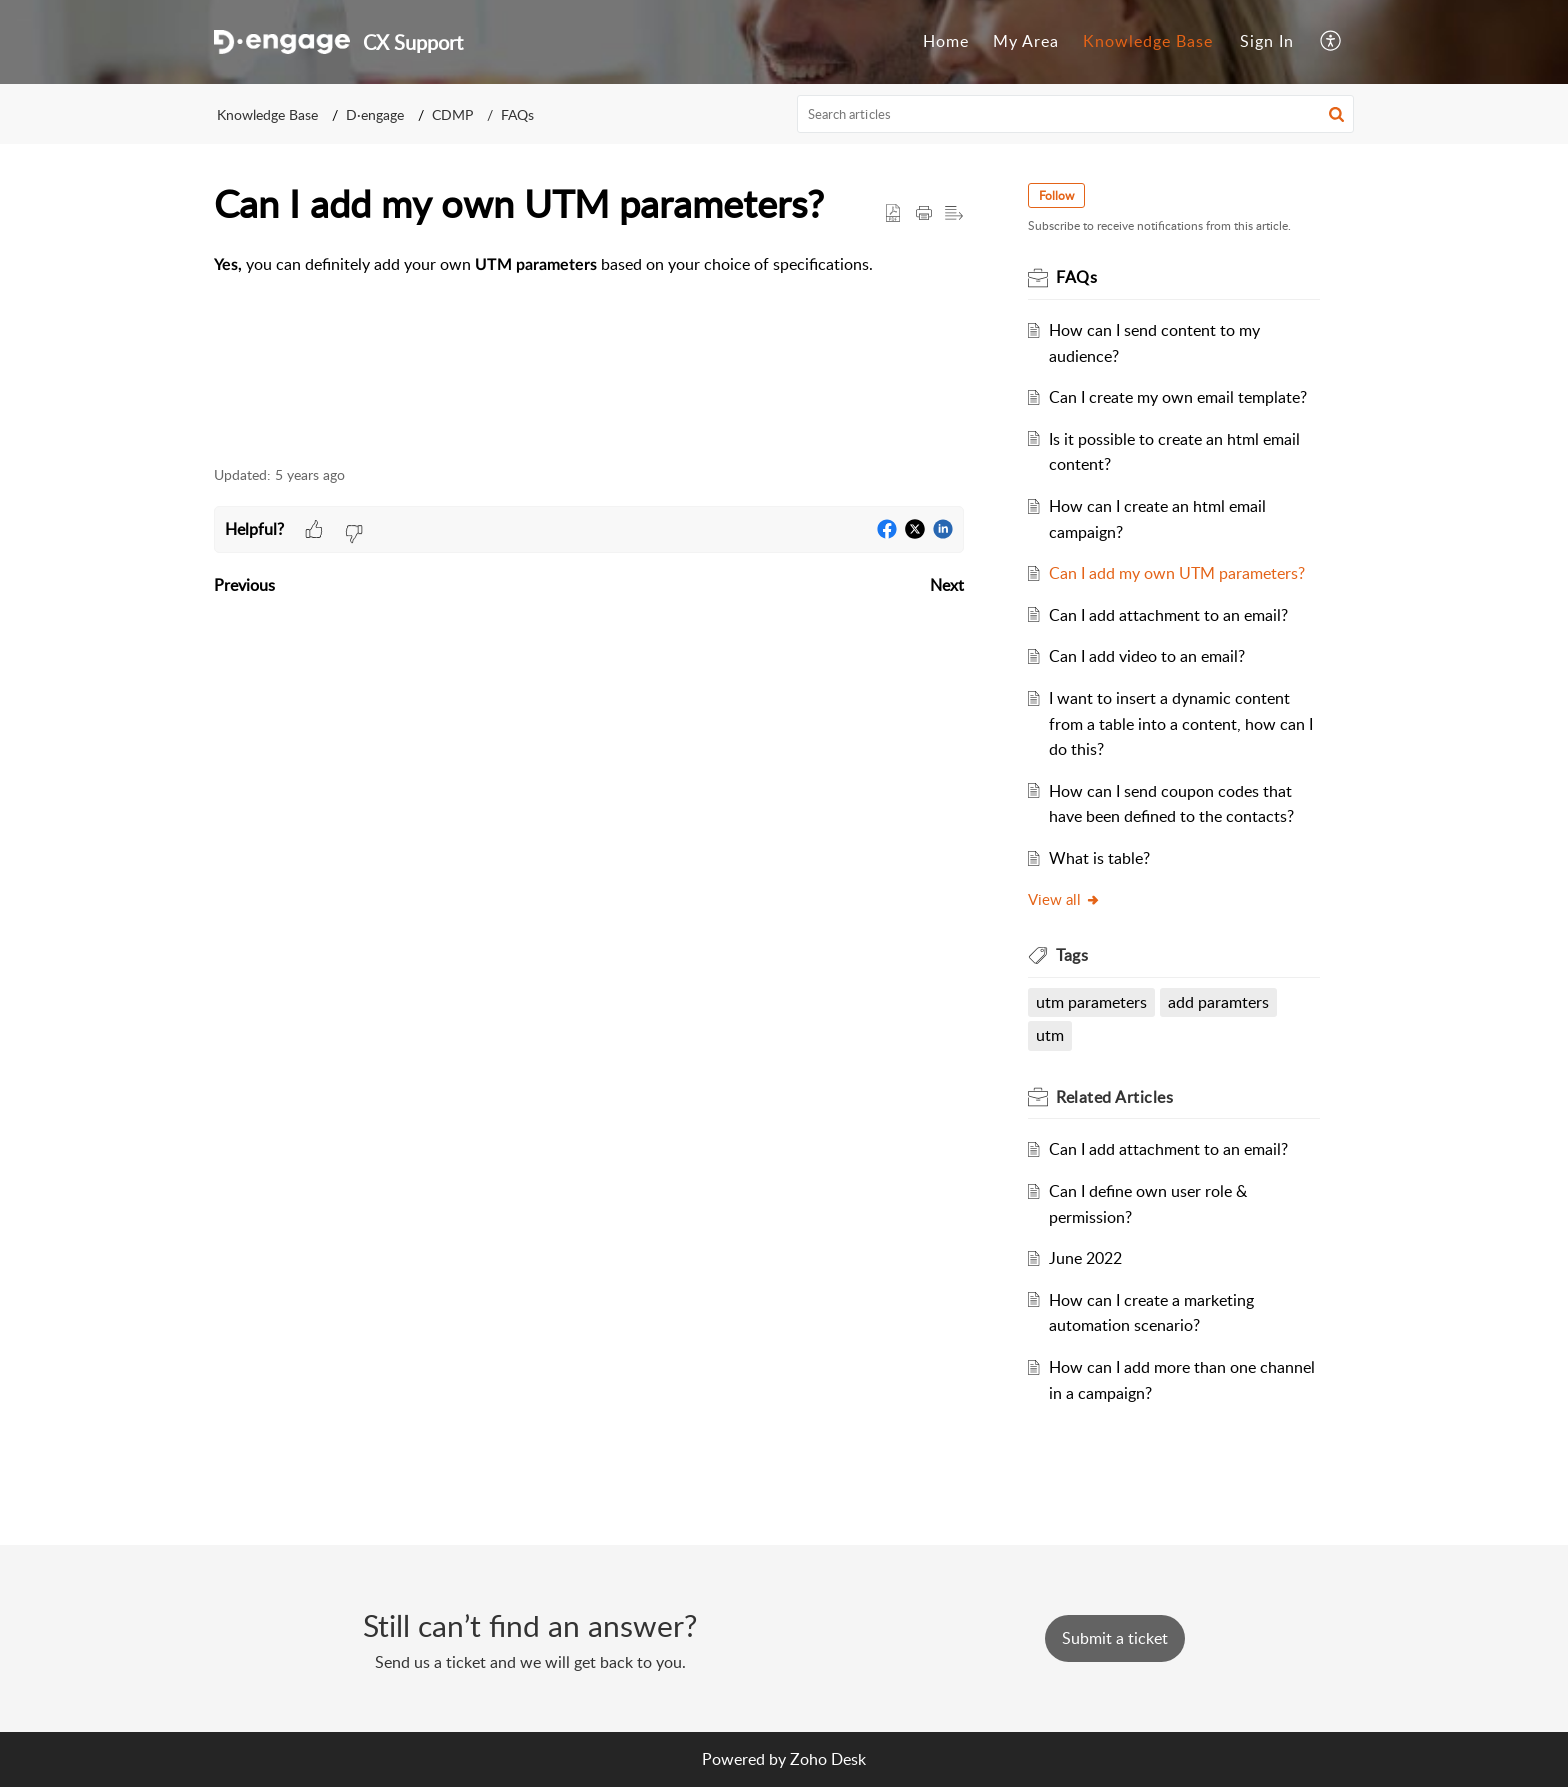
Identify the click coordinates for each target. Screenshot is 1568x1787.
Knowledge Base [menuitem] (1148, 41)
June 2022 (1085, 1258)
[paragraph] (589, 265)
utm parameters (1091, 1002)
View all (1064, 899)
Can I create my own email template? (1178, 397)
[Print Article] (924, 214)
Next (947, 585)
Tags (1072, 955)
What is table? (1099, 858)
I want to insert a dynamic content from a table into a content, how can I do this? (1181, 723)
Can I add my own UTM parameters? (1177, 573)
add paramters (1218, 1002)
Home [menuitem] (946, 41)
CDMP (452, 114)
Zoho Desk (828, 1759)
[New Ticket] (1115, 1638)
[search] (1076, 114)
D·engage (375, 114)
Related (1114, 1097)
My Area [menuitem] (1026, 41)
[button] (1336, 114)
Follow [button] (1056, 195)
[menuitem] (946, 42)
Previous (244, 585)
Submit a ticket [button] (1115, 1638)
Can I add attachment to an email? (1168, 615)
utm (1050, 1035)
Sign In (1267, 41)
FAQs (517, 114)
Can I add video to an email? (1147, 656)
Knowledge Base (267, 114)
